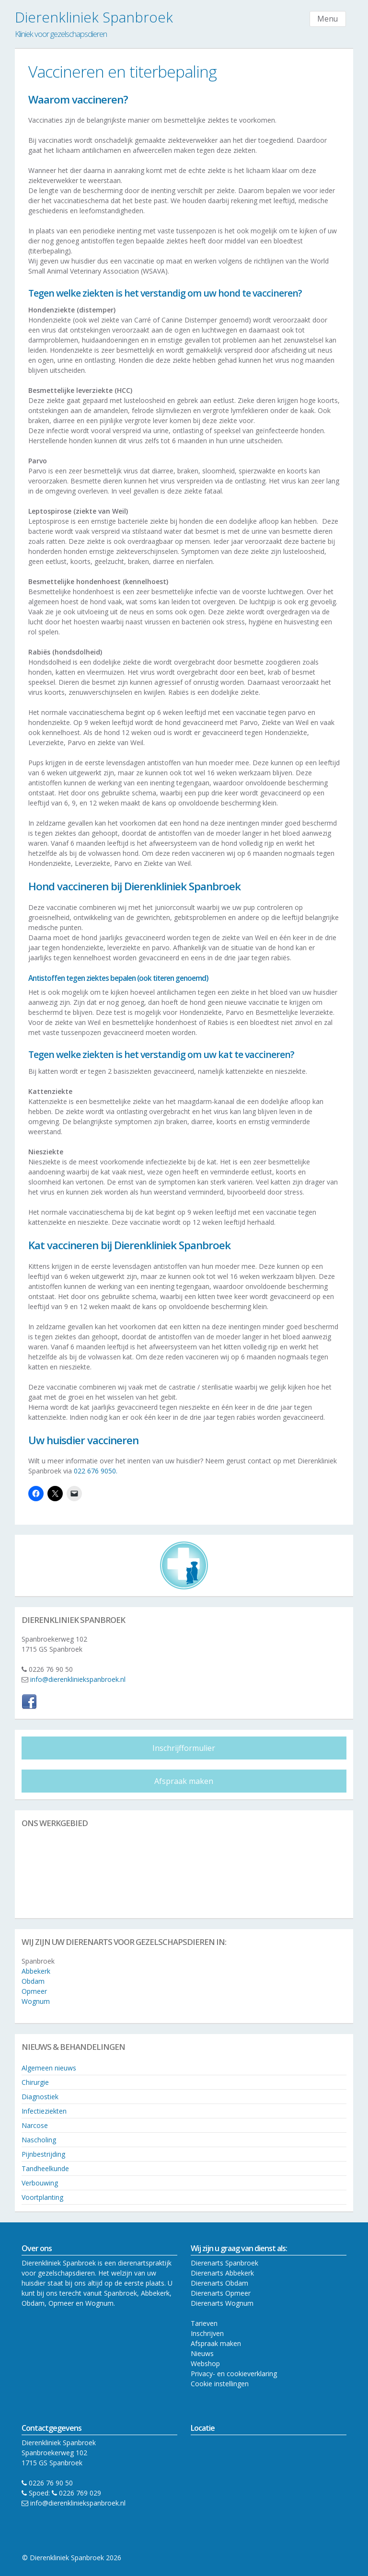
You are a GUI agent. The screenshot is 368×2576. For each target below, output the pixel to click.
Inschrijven (207, 2333)
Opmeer (34, 1991)
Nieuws (202, 2353)
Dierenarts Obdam (219, 2283)
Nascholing (39, 2139)
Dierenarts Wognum (222, 2303)
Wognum (36, 2001)
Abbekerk (36, 1971)
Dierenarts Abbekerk (222, 2272)
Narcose (35, 2125)
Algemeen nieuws (49, 2067)
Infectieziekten (44, 2111)
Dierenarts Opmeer (221, 2293)
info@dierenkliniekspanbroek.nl (78, 1679)
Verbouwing (40, 2182)
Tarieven (204, 2323)
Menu (327, 19)
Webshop (205, 2363)
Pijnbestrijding (43, 2154)
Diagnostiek (40, 2096)
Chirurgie (35, 2082)
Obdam (33, 1981)
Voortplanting (42, 2197)
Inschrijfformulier (183, 1748)
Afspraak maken (183, 1781)
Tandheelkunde (45, 2168)
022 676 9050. (96, 1470)
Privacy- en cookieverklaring (234, 2373)
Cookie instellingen (220, 2383)
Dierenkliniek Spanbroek (94, 17)
